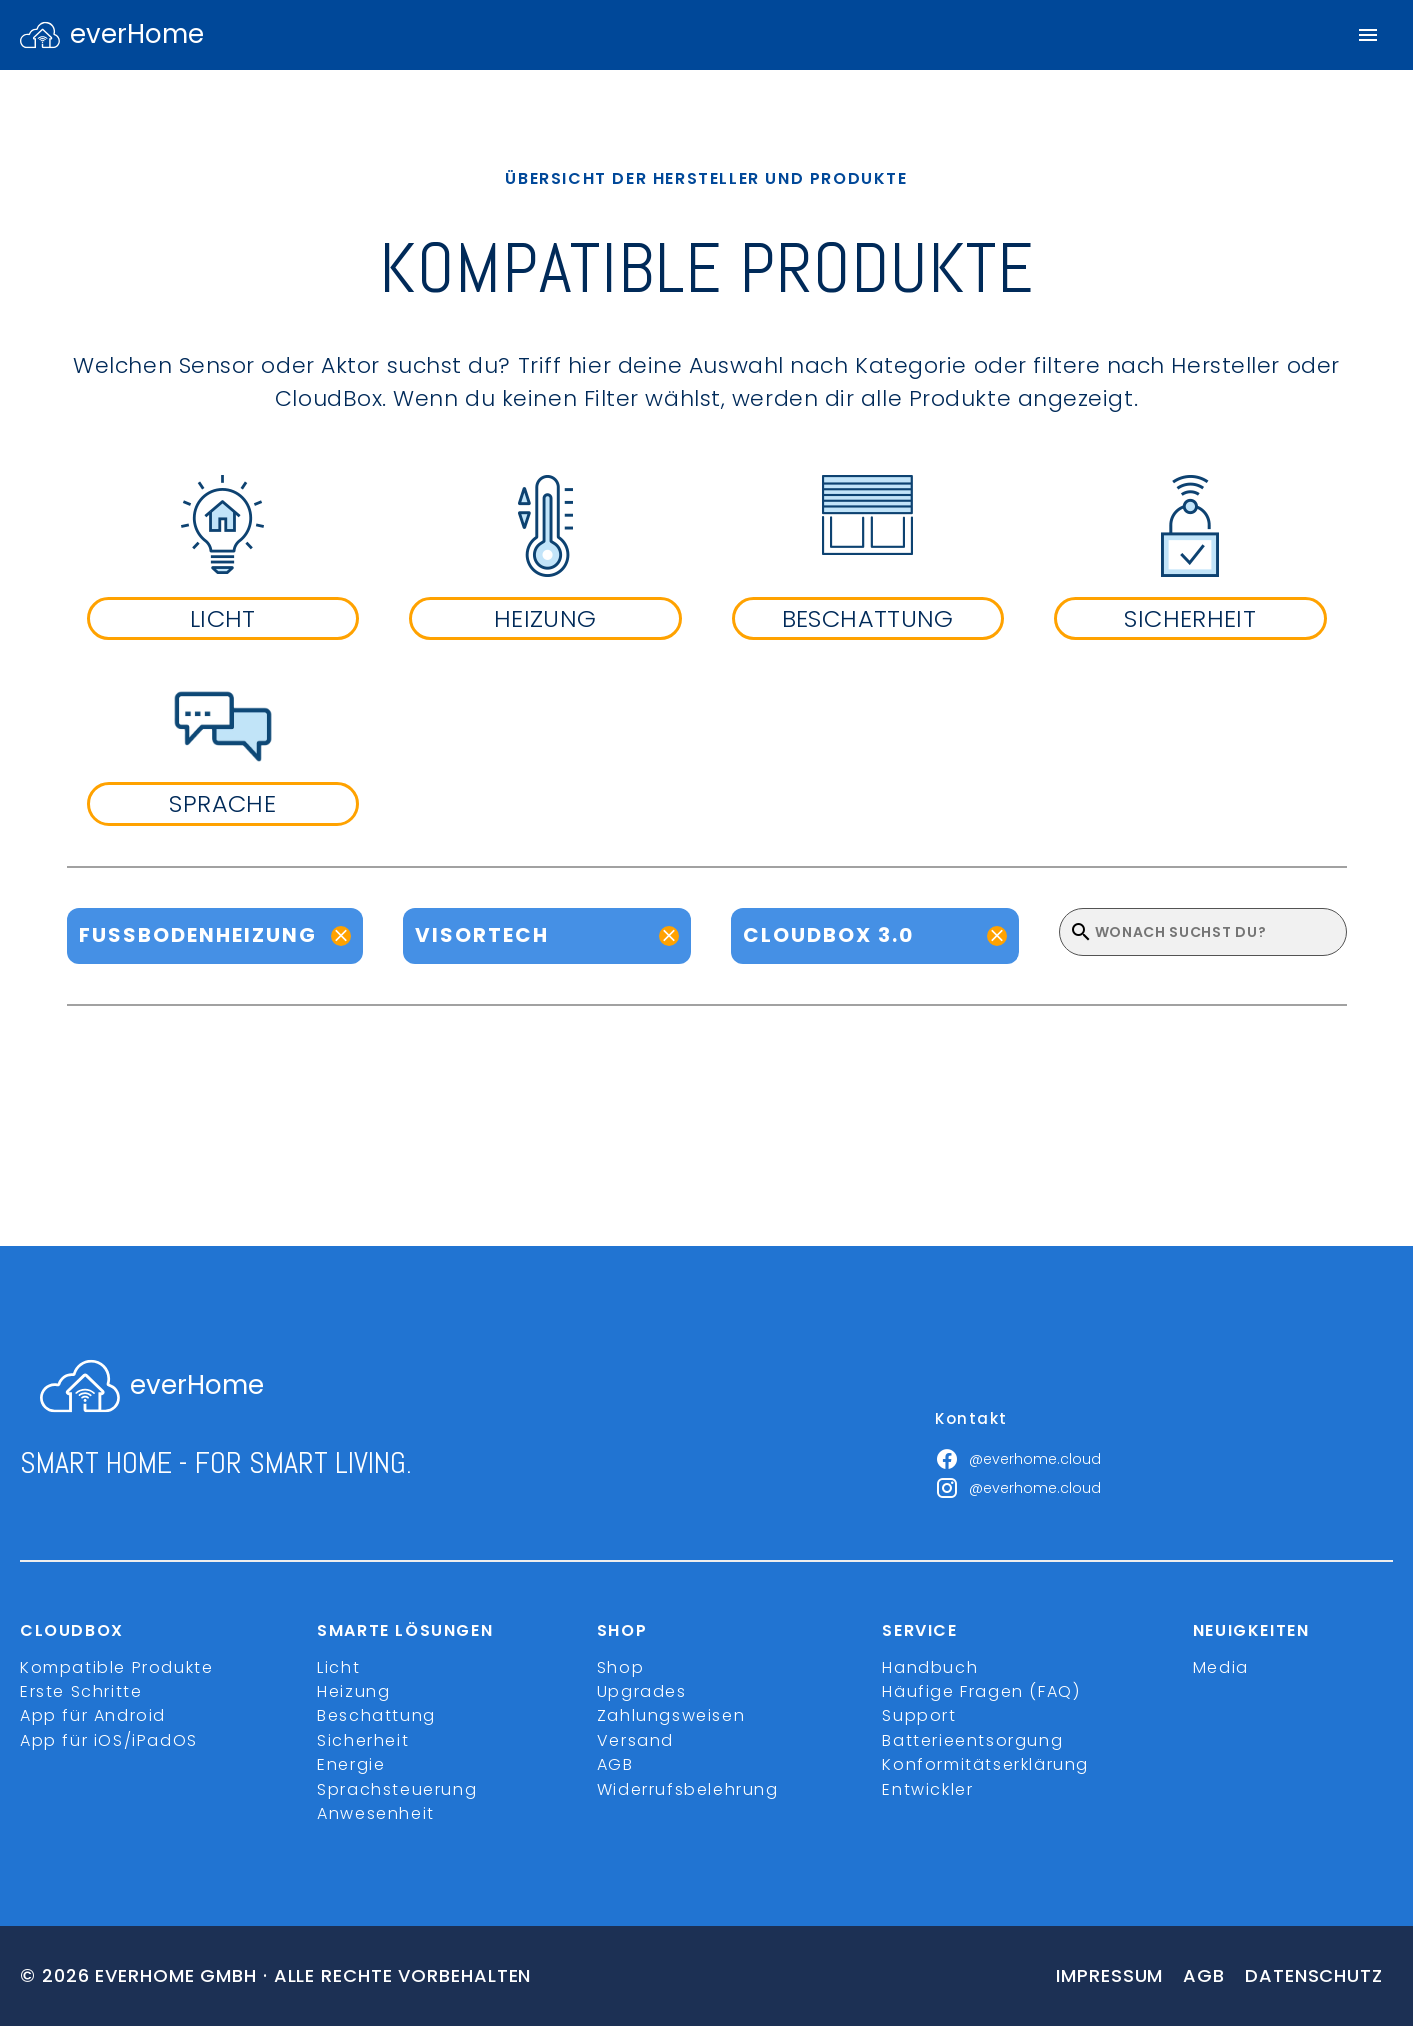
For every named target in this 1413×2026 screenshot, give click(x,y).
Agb (1204, 1975)
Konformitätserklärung (985, 1764)
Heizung (353, 1691)
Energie (351, 1764)
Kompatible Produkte (116, 1667)
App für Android (93, 1715)
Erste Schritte (81, 1691)
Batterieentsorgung (972, 1740)
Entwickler (927, 1789)
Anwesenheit (376, 1813)
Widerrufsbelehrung (688, 1789)
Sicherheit (363, 1740)
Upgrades (642, 1691)
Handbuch (930, 1667)
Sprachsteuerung (397, 1789)
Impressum (1109, 1975)
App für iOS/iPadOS (109, 1740)
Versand (635, 1740)
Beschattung (376, 1715)
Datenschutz (1314, 1975)
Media (1221, 1667)
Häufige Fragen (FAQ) (981, 1691)
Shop (620, 1667)
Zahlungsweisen (671, 1715)
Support (919, 1715)
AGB (615, 1764)
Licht (338, 1667)
